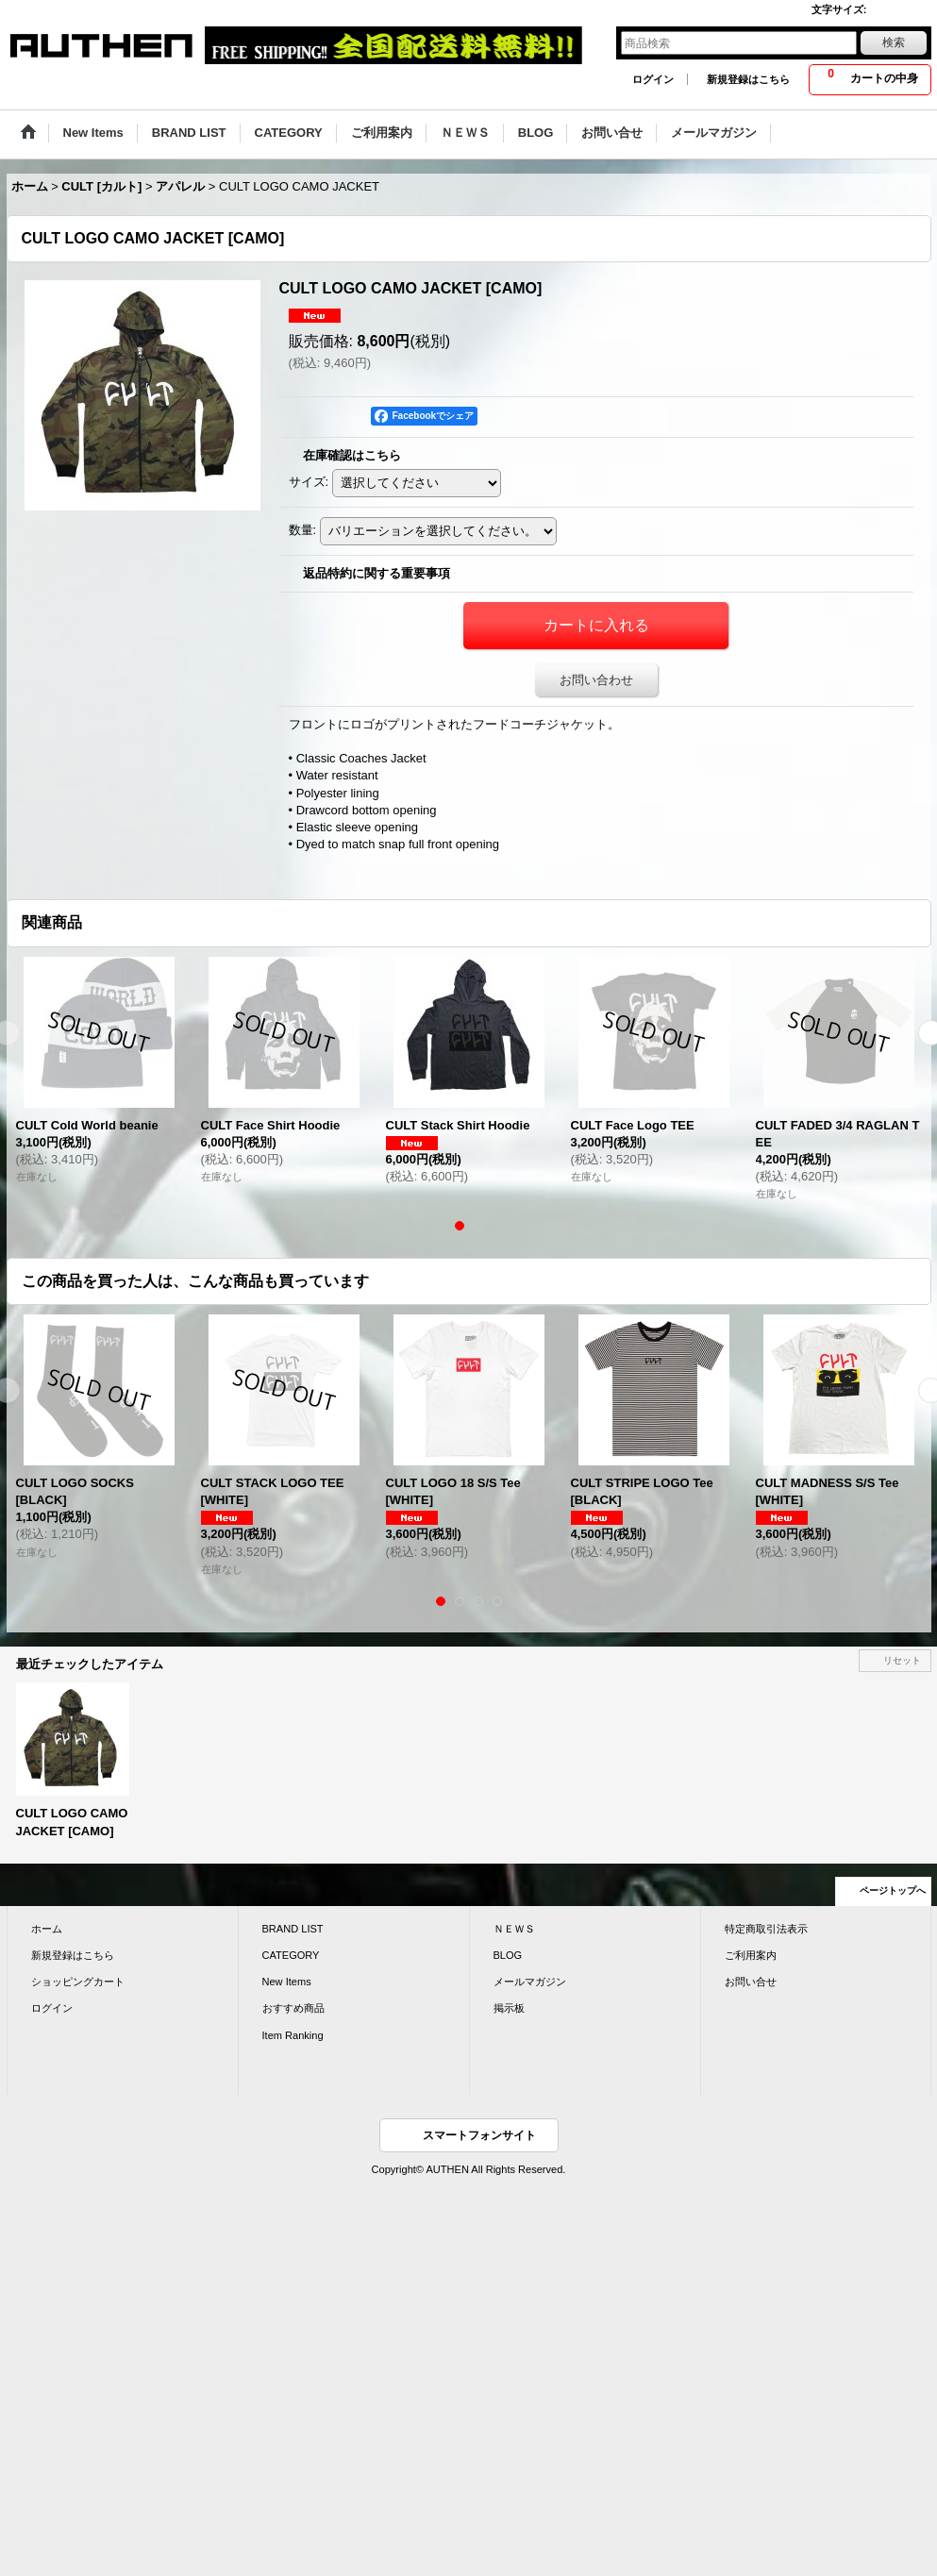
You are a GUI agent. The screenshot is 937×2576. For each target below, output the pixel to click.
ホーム (46, 1928)
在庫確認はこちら (352, 455)
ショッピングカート (78, 1981)
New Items (286, 1981)
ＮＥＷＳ (514, 1928)
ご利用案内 (751, 1955)
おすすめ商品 (293, 2008)
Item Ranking (293, 2035)
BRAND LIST (293, 1928)
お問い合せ (751, 1981)
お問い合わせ (596, 680)
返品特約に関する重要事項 (376, 573)
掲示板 (509, 2008)
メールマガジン (530, 1981)
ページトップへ (893, 1890)
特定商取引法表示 (766, 1928)
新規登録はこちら (748, 79)
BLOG (508, 1955)
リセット (902, 1660)
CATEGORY (291, 1955)
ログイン (653, 79)
